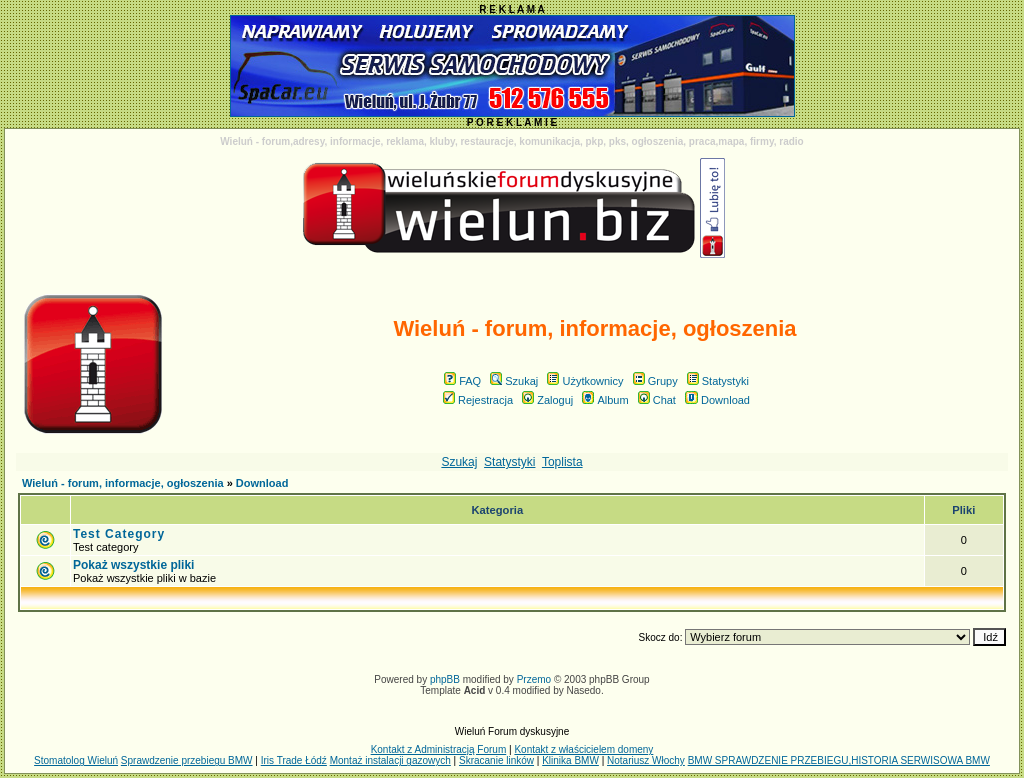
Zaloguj (547, 400)
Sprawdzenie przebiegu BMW (187, 760)
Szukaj (514, 381)
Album (605, 400)
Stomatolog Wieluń (76, 760)
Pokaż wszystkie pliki (133, 565)
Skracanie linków (496, 760)
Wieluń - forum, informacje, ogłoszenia (123, 483)
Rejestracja (478, 400)
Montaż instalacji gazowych (390, 760)
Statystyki (718, 381)
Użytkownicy (585, 381)
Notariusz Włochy (646, 760)
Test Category (119, 534)
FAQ (462, 381)
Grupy (655, 381)
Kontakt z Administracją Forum (439, 749)
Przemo (534, 679)
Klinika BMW (570, 760)
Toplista (562, 462)
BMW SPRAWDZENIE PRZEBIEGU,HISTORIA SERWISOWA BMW (839, 760)
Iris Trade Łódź (294, 760)
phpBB (445, 679)
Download (717, 400)
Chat (657, 400)
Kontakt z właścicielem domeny (583, 749)
